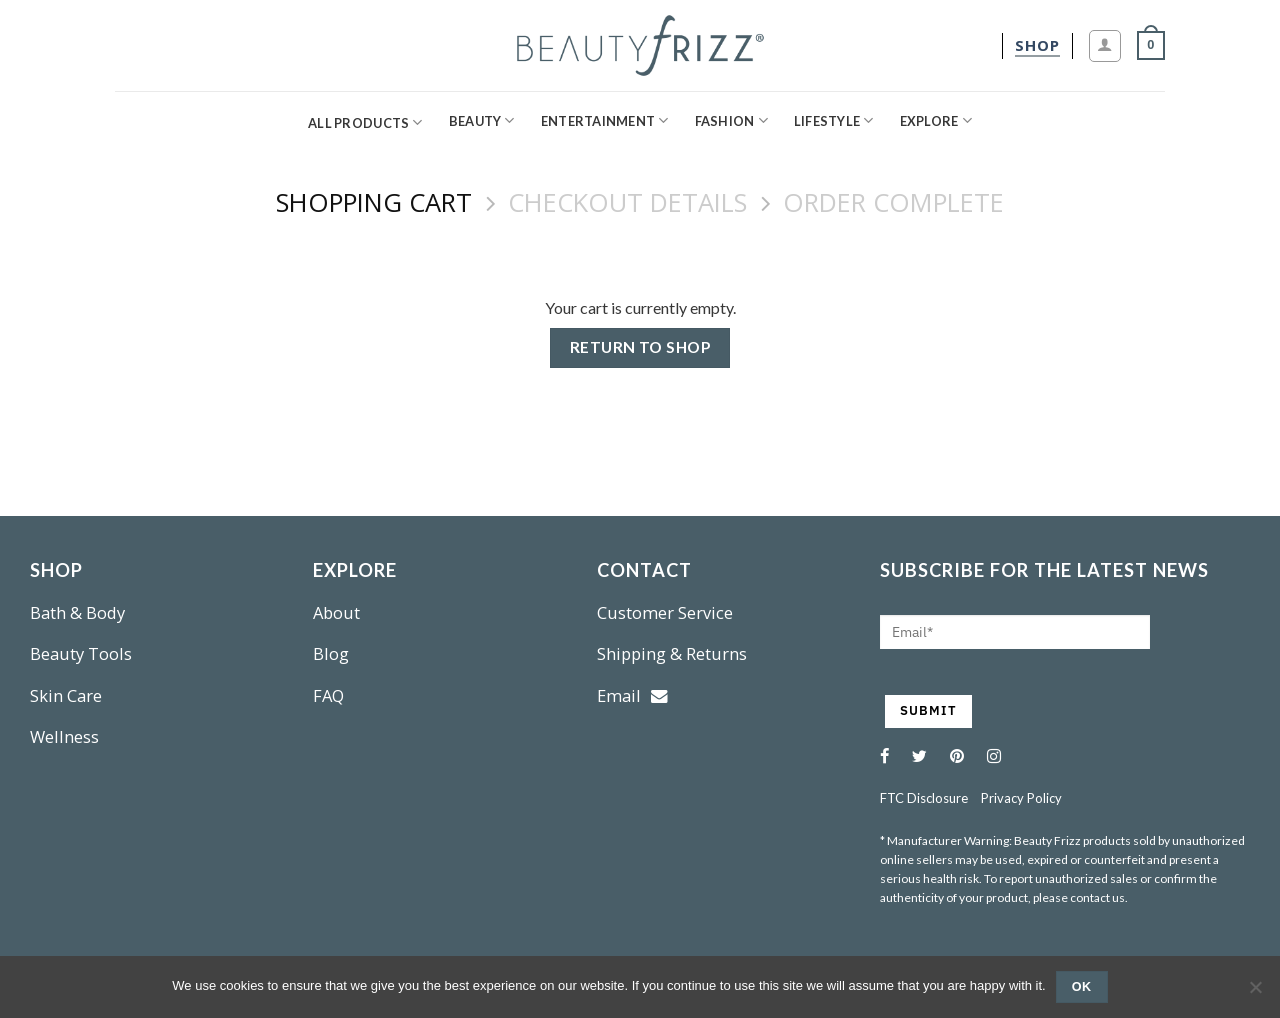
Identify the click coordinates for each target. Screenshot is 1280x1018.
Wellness (64, 736)
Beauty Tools (81, 653)
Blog (331, 653)
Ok (1082, 987)
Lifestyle (834, 120)
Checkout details (627, 203)
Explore (936, 120)
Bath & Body (77, 612)
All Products (365, 122)
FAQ (328, 695)
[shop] (1037, 45)
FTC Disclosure (924, 798)
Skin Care (66, 695)
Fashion (731, 120)
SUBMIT (928, 710)
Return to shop (640, 347)
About (336, 612)
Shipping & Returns (672, 653)
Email (632, 695)
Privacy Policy (1021, 798)
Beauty (482, 120)
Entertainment (605, 120)
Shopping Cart (374, 203)
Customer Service (665, 612)
